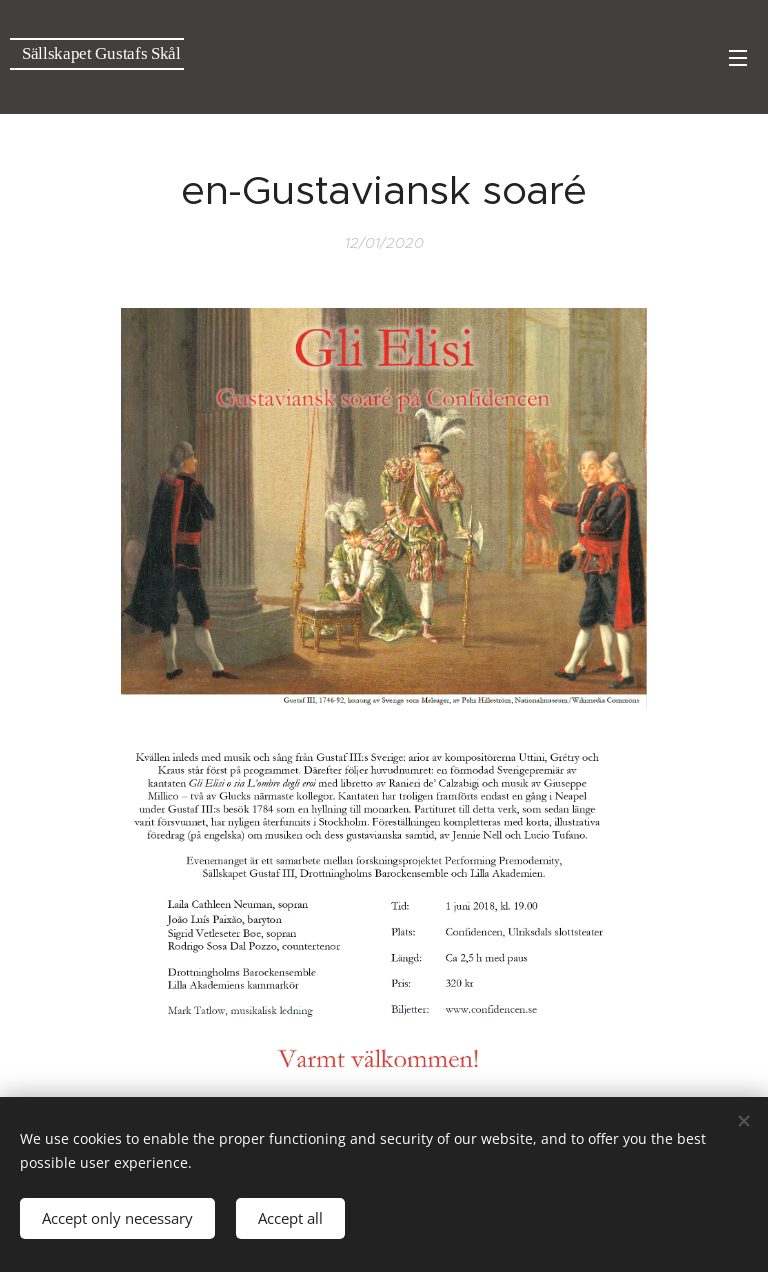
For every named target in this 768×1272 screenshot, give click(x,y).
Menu (738, 58)
